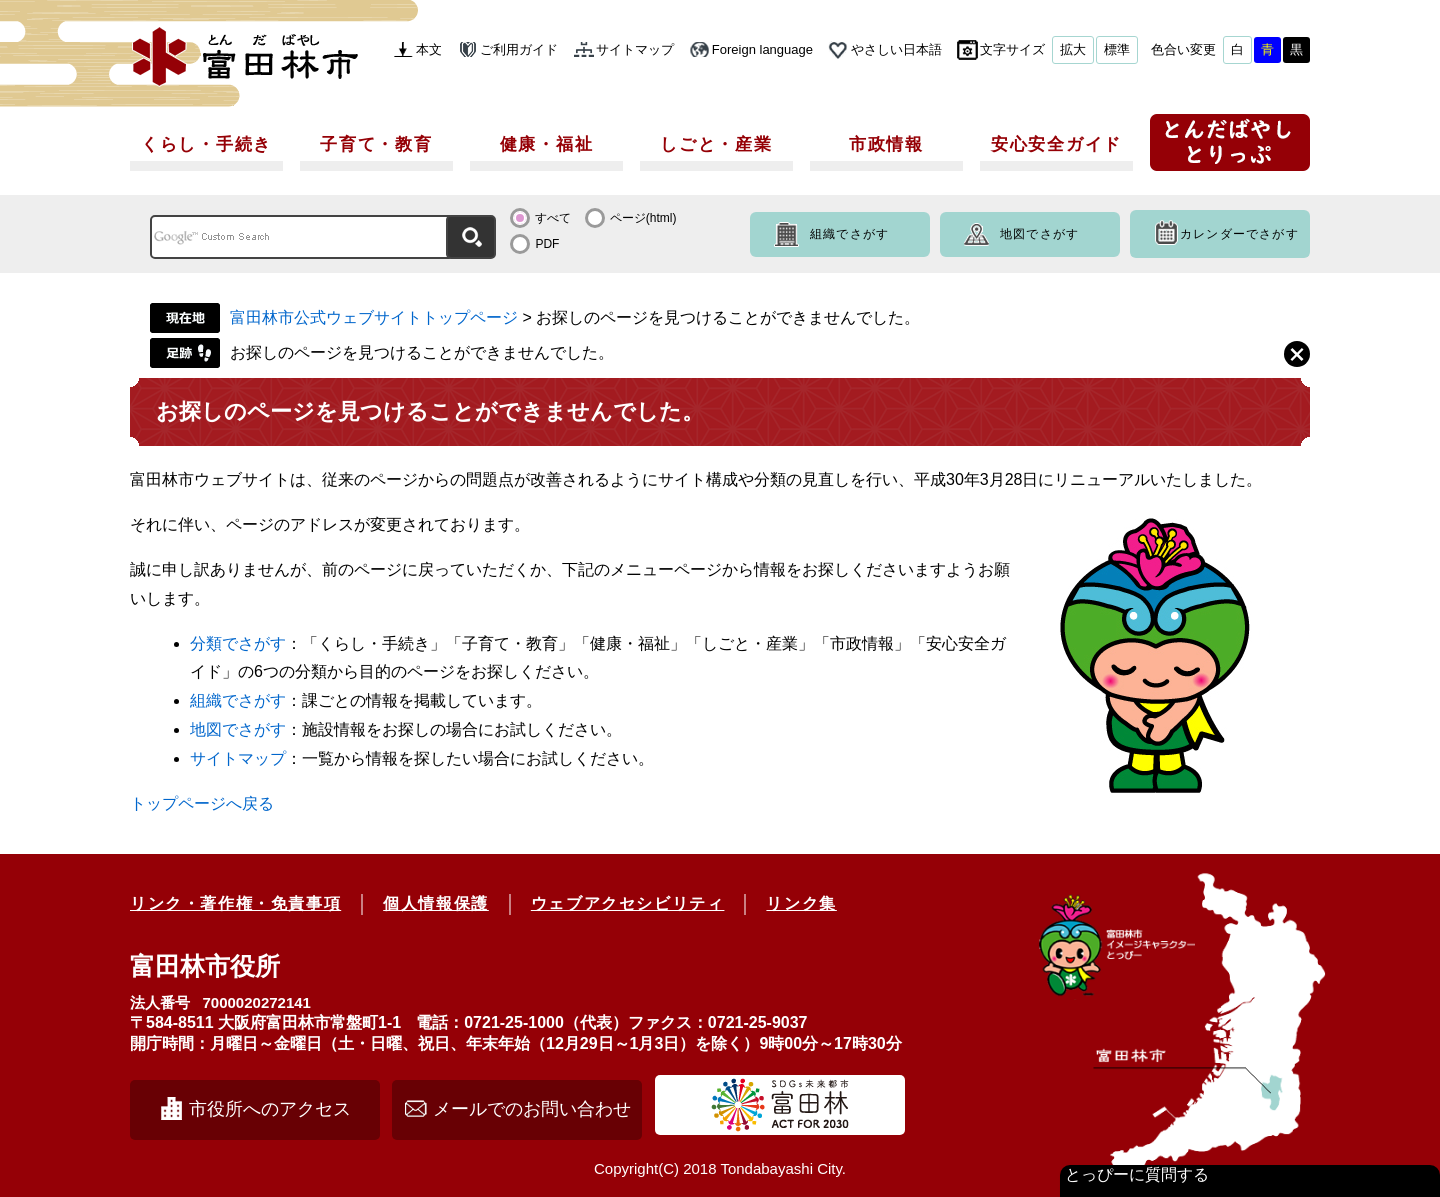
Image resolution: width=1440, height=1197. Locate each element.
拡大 (1073, 49)
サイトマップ (635, 49)
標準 (1117, 49)
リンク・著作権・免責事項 (235, 903)
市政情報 (886, 144)
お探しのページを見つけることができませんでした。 (422, 352)
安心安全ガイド (1056, 144)
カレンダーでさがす (1239, 234)
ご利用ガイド (519, 49)
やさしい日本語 (896, 49)
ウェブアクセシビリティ (628, 903)
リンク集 (801, 903)
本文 (429, 49)
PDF (547, 244)
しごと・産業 (716, 144)
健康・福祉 (547, 144)
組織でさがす (849, 234)
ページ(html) (643, 218)
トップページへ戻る (202, 803)
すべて (553, 218)
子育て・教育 (376, 144)
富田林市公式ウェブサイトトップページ (374, 317)
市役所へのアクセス (270, 1109)
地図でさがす (1039, 234)
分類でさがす (238, 643)
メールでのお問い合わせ (532, 1109)
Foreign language (762, 49)
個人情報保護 (436, 903)
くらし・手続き (206, 144)
